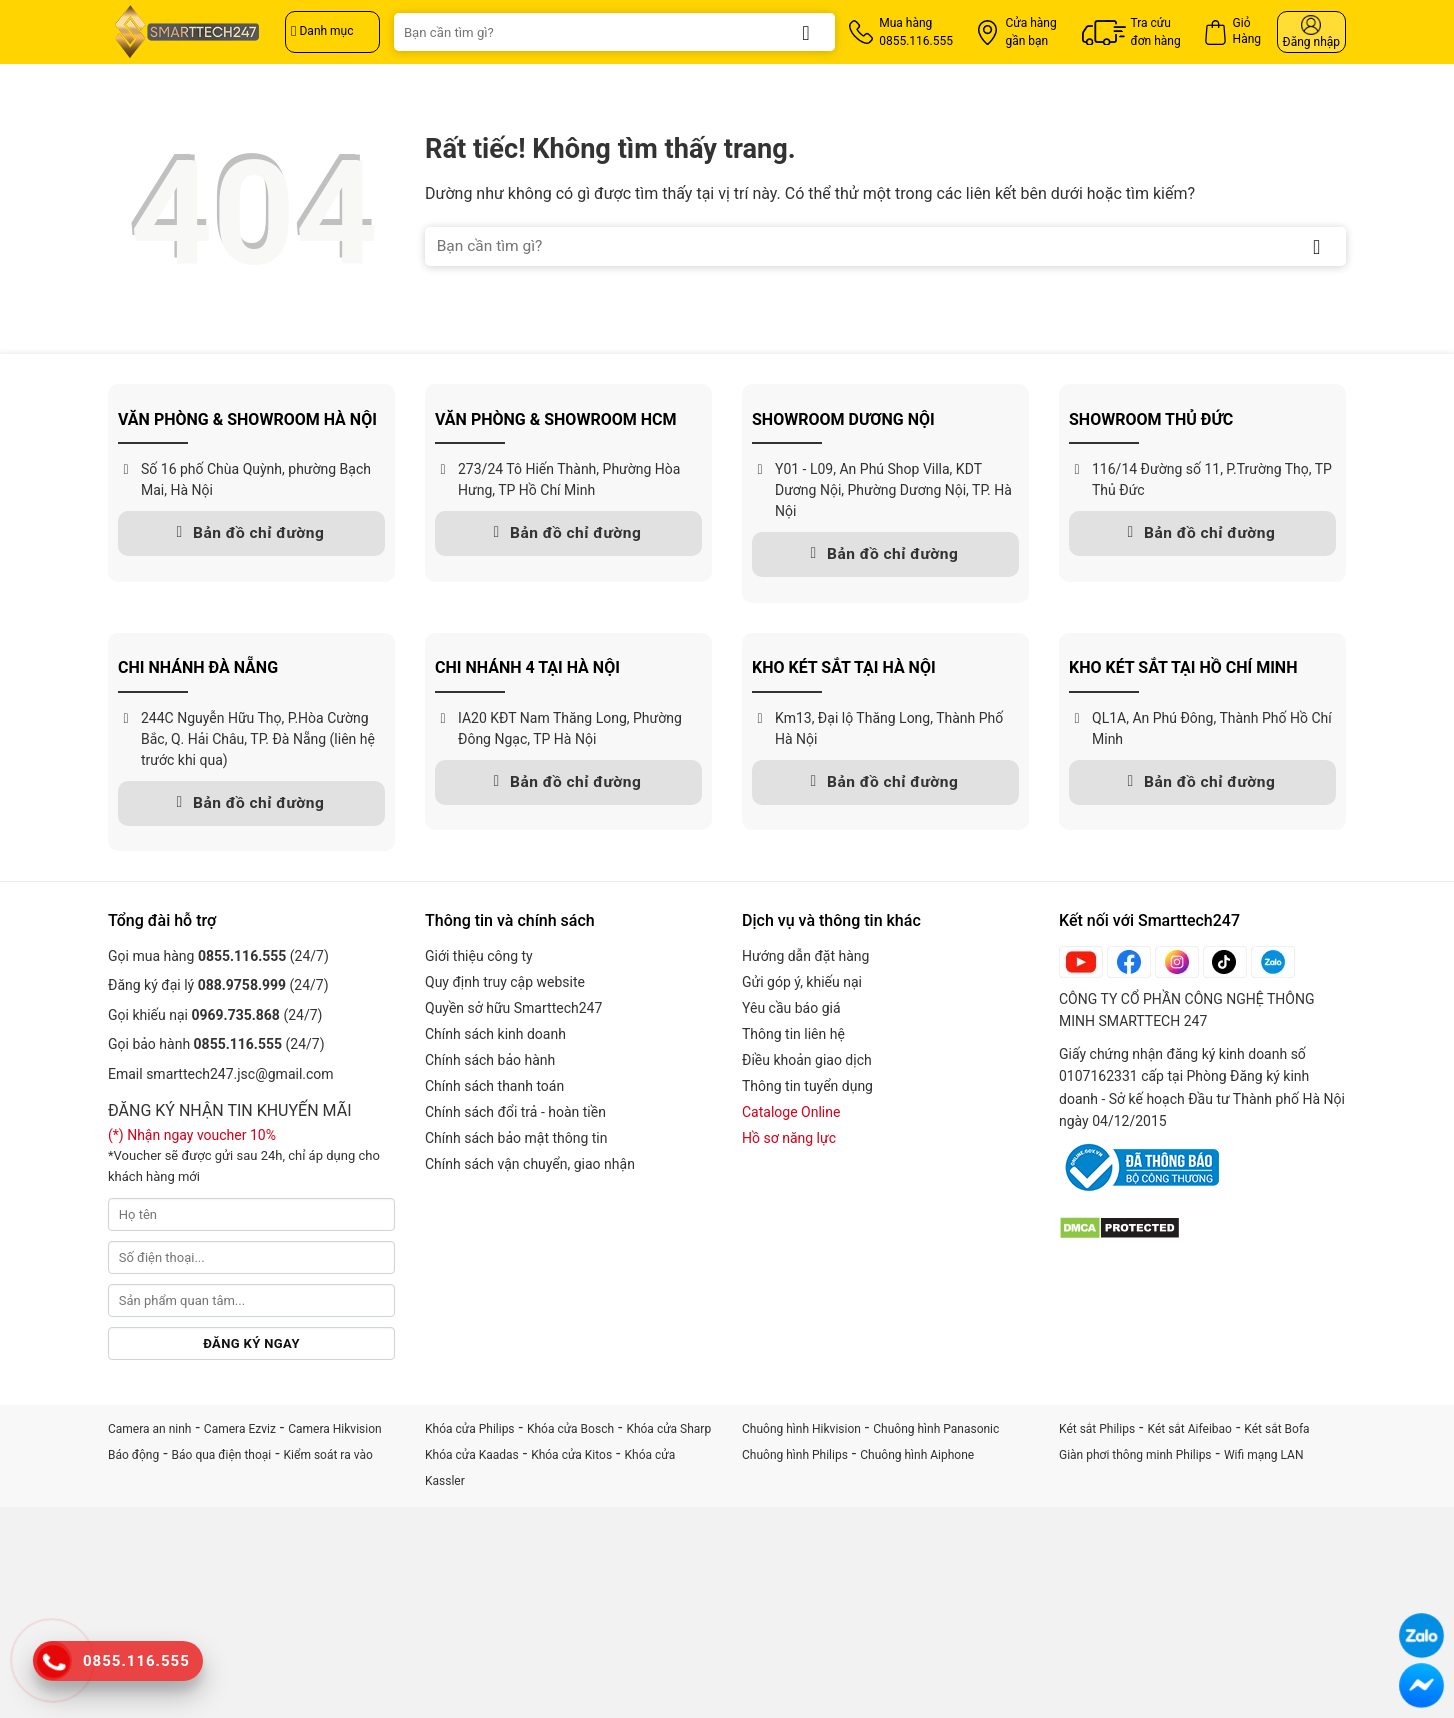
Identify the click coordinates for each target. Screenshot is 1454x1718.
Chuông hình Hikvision (801, 1429)
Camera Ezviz (240, 1429)
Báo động (133, 1455)
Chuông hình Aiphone (917, 1455)
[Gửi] (806, 32)
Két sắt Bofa (1276, 1429)
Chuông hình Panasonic (936, 1429)
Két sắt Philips (1097, 1429)
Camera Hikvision (334, 1429)
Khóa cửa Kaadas (472, 1455)
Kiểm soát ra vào (328, 1455)
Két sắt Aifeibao (1190, 1429)
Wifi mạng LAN (1264, 1455)
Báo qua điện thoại (222, 1455)
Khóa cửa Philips (470, 1429)
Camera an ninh (149, 1429)
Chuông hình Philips (795, 1455)
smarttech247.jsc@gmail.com (239, 1074)
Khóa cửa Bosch (570, 1429)
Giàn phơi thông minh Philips (1135, 1455)
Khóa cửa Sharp (668, 1429)
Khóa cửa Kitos (571, 1455)
